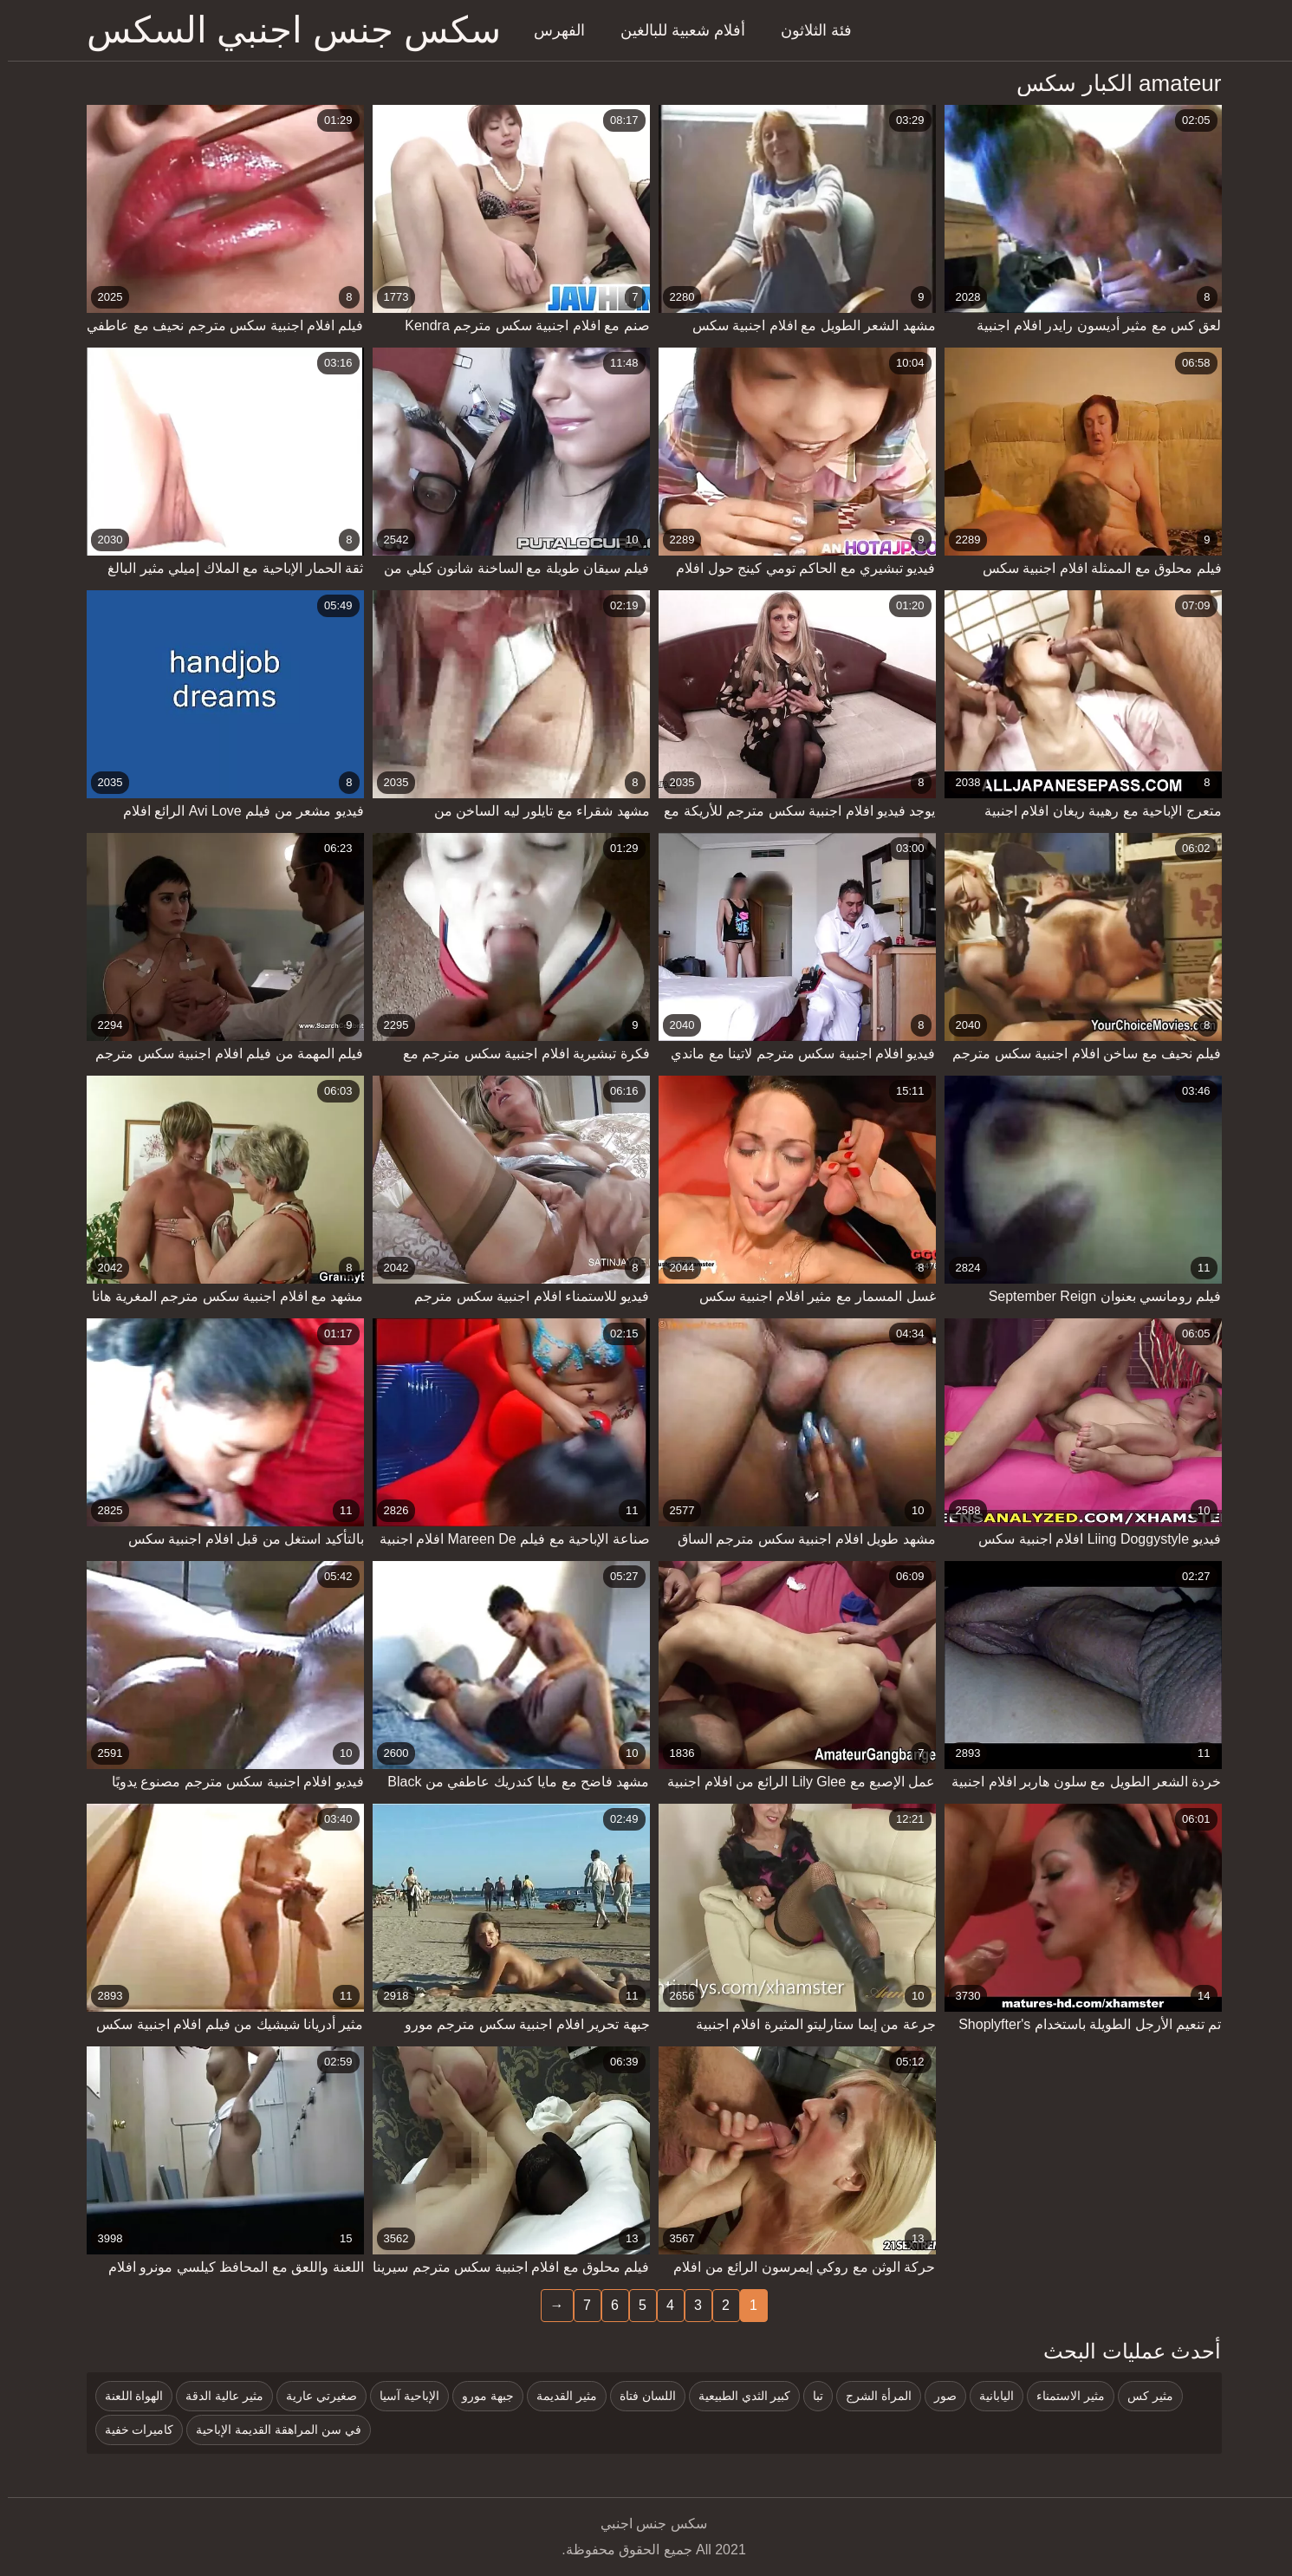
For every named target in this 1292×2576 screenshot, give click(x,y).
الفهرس (551, 30)
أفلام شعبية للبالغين (675, 30)
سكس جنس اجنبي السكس (286, 30)
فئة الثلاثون (808, 30)
